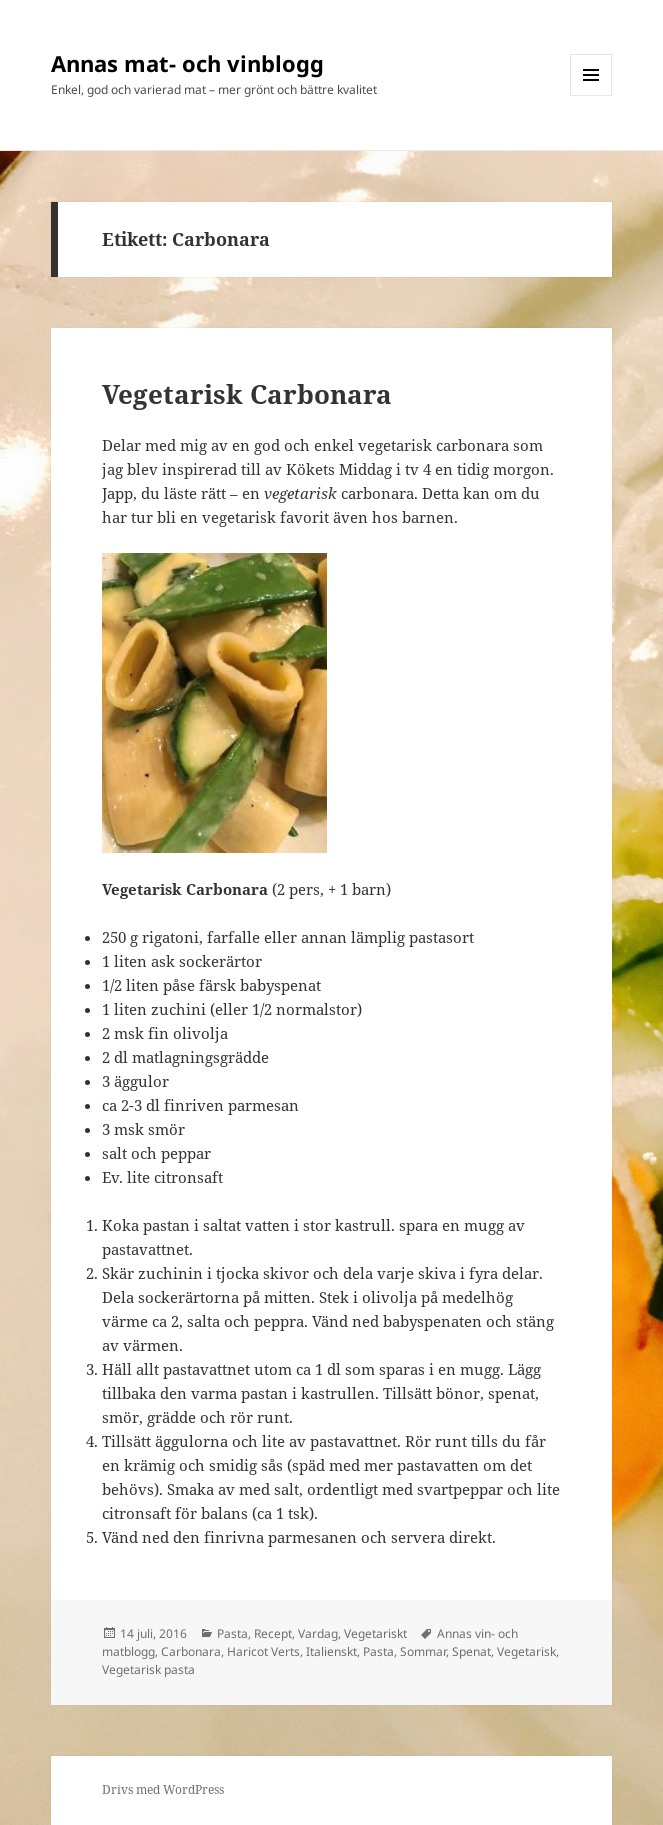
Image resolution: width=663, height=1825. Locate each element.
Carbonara (191, 1651)
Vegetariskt (375, 1633)
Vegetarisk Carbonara (247, 394)
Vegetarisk (526, 1651)
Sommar (423, 1651)
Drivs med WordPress (163, 1789)
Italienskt (331, 1651)
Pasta (232, 1633)
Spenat (471, 1651)
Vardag (318, 1633)
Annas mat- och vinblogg (187, 63)
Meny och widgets (591, 95)
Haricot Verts (263, 1651)
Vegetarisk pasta (148, 1669)
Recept (273, 1633)
